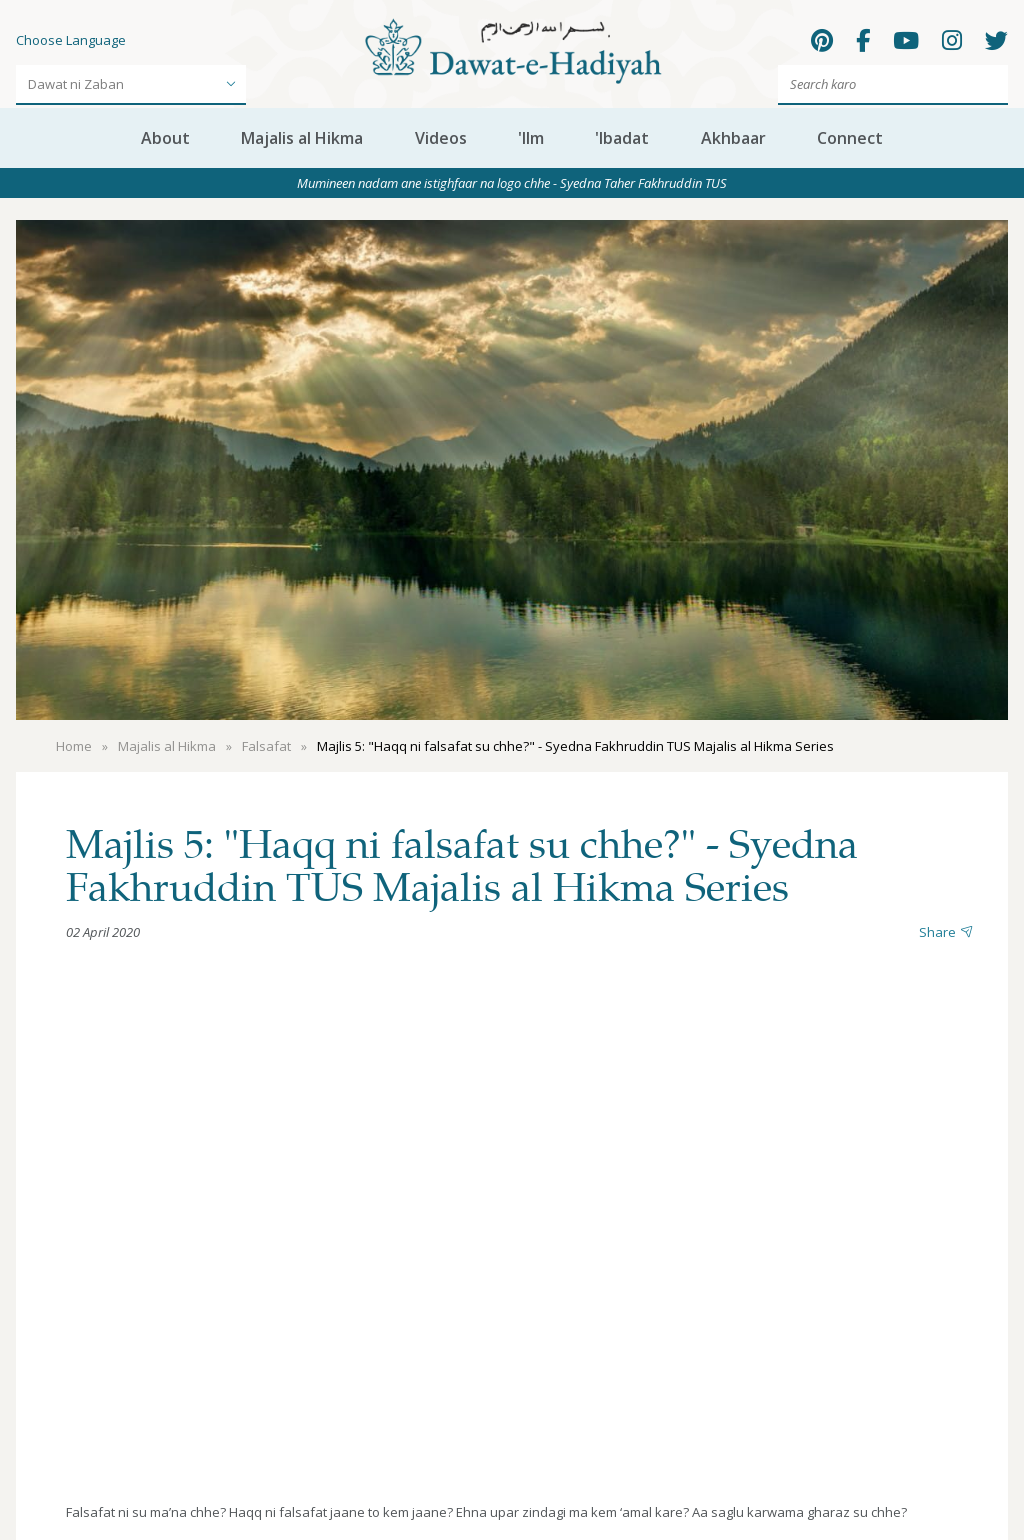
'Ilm (531, 138)
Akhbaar (733, 138)
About (165, 138)
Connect (850, 138)
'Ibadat (622, 138)
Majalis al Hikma (302, 138)
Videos (441, 138)
